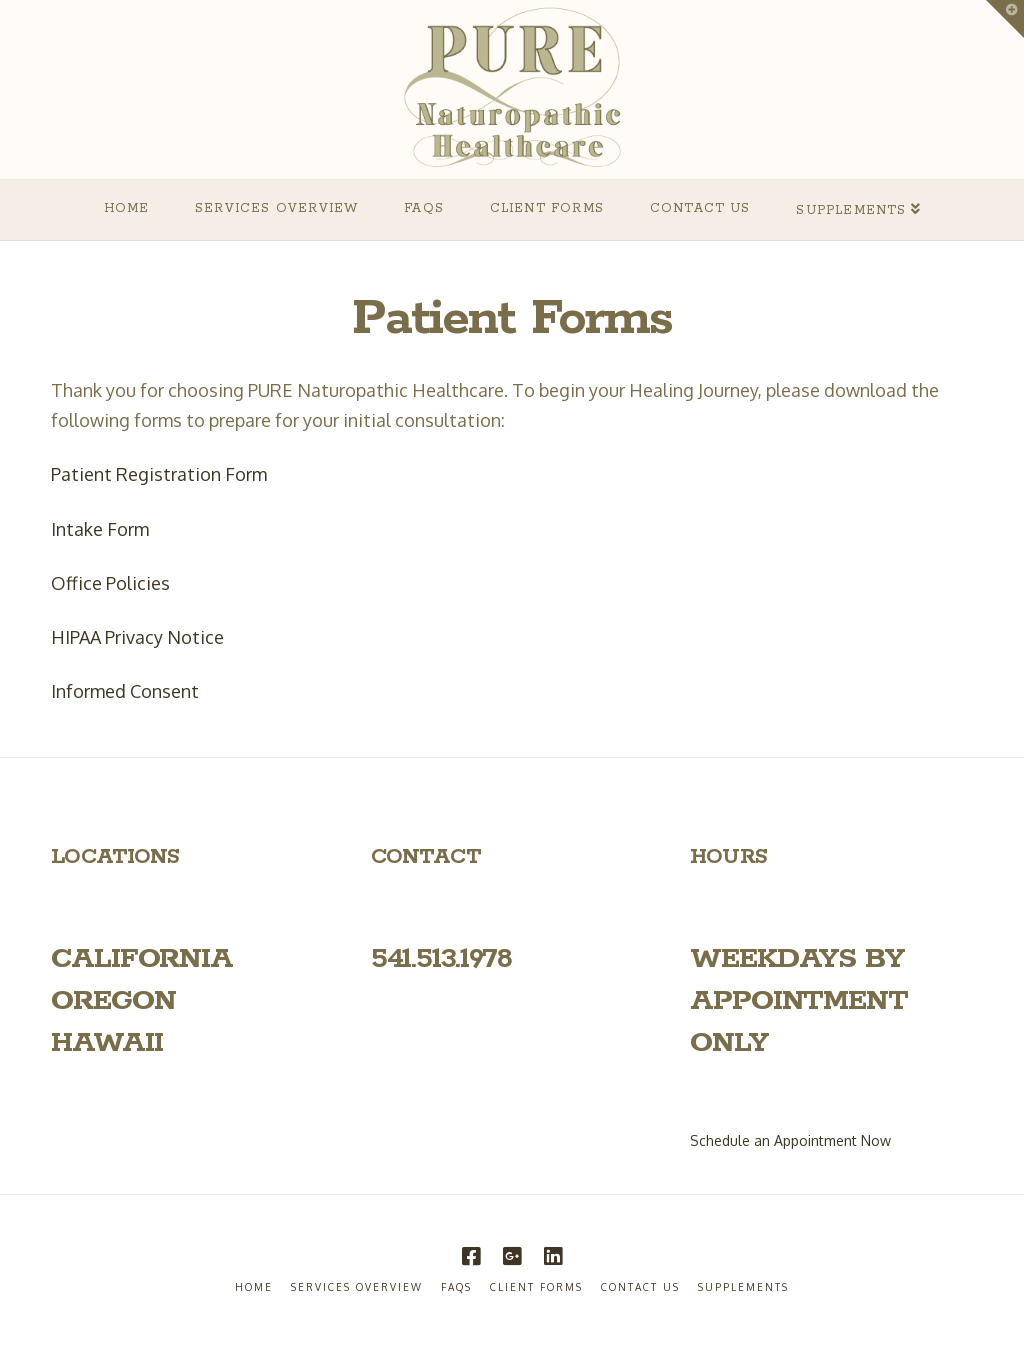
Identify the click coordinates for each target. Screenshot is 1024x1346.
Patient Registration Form (159, 474)
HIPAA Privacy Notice (137, 637)
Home (254, 1287)
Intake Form (100, 529)
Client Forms (536, 1287)
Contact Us (640, 1287)
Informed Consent (125, 691)
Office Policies (110, 583)
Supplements (743, 1287)
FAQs (456, 1287)
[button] (1005, 19)
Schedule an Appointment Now (790, 1140)
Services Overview (357, 1287)
